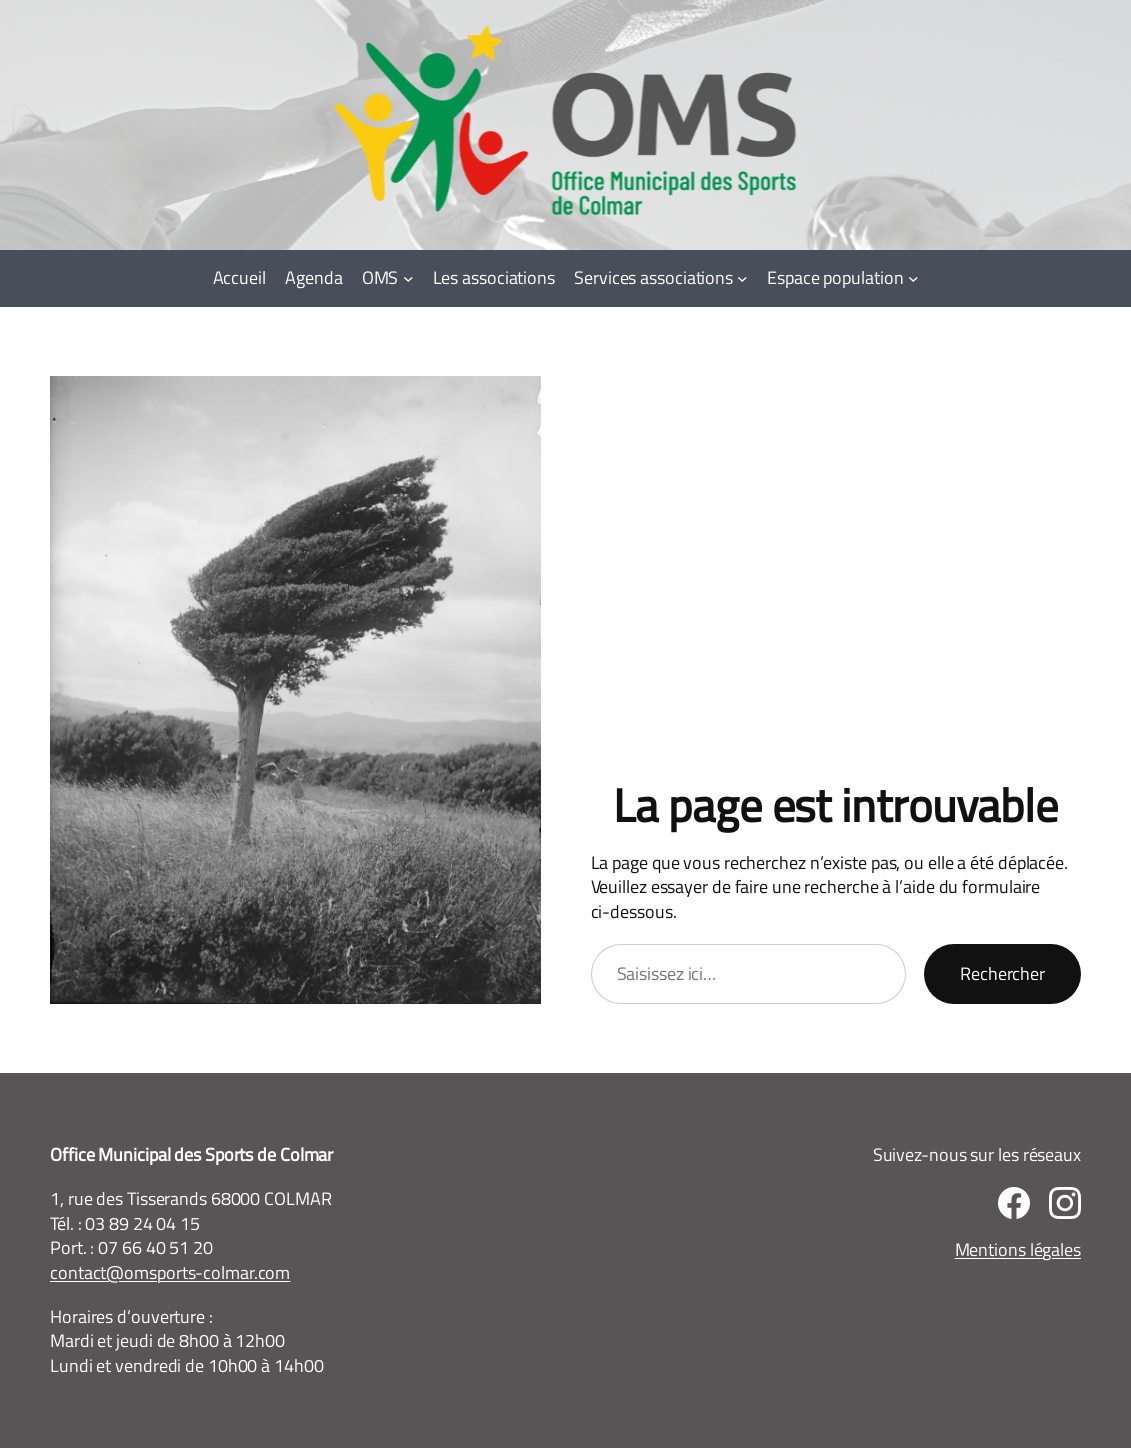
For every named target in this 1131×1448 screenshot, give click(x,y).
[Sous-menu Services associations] (742, 278)
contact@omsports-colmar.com (170, 1272)
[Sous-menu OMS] (408, 278)
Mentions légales (1018, 1249)
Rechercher (1002, 973)
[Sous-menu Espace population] (913, 278)
